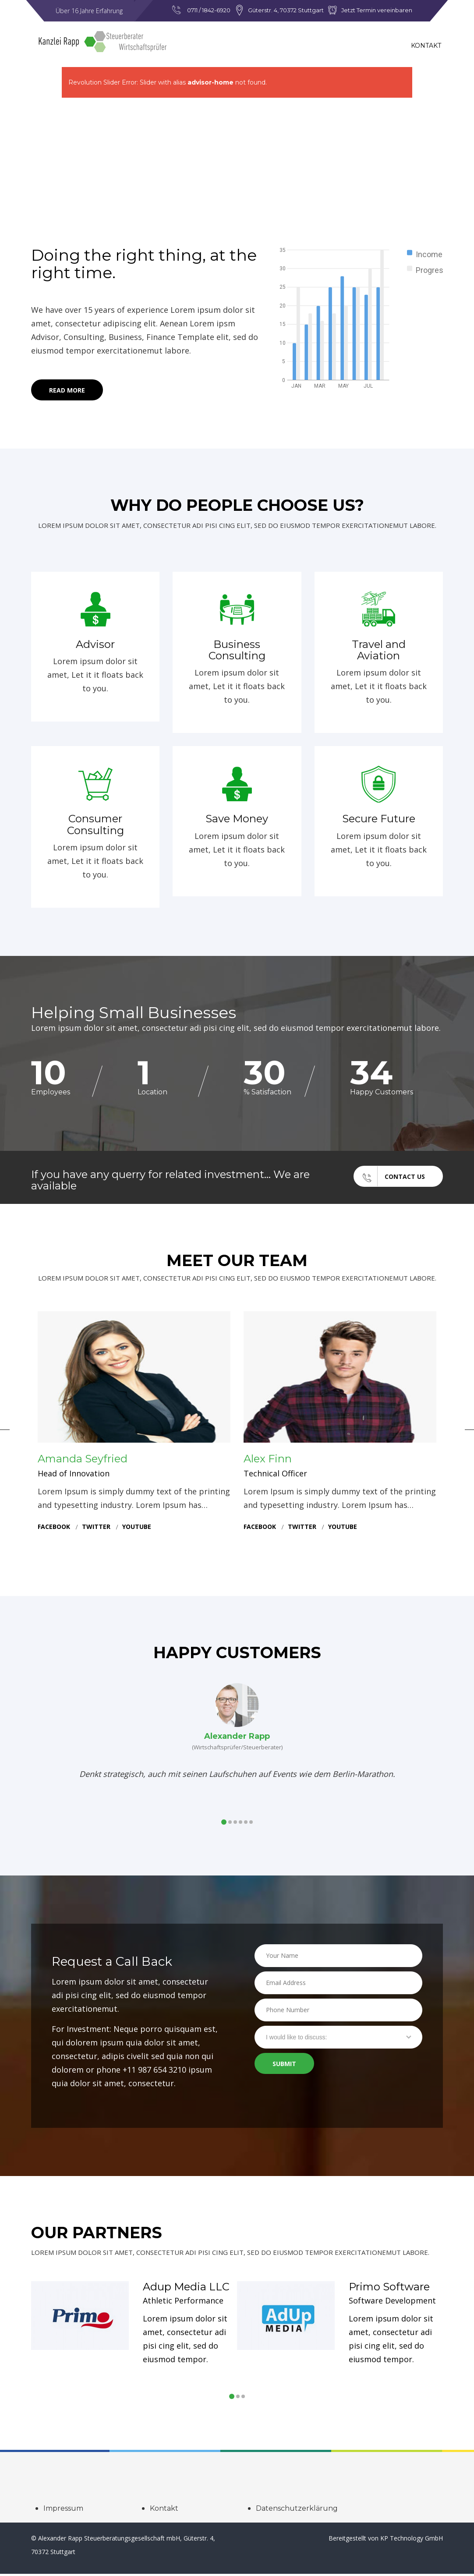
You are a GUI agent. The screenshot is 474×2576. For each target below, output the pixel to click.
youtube (136, 1529)
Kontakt (426, 46)
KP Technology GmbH (411, 2540)
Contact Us (389, 1176)
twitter (96, 1529)
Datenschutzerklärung (297, 2510)
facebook (54, 1529)
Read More (67, 391)
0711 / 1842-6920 (208, 10)
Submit (284, 2067)
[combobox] (338, 2039)
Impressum (63, 2510)
